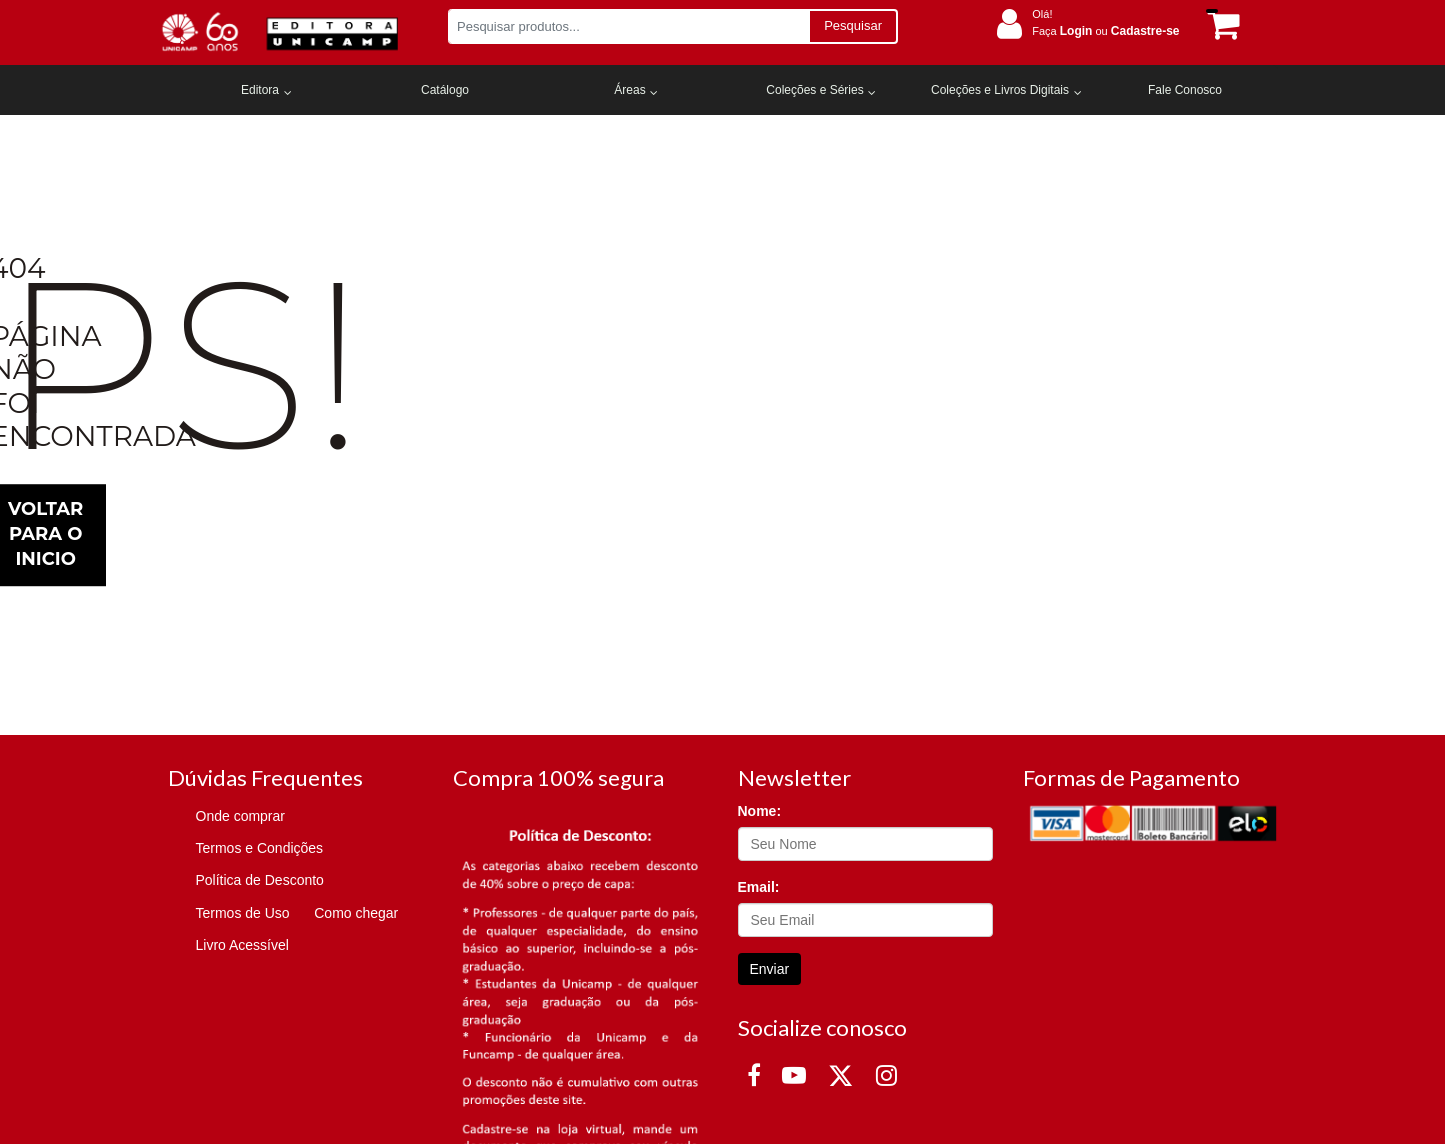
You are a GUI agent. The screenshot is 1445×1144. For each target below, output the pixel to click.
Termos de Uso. (112, 1017)
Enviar (770, 969)
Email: (759, 887)
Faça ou (1105, 31)
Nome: (760, 811)
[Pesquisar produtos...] (628, 26)
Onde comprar (240, 816)
